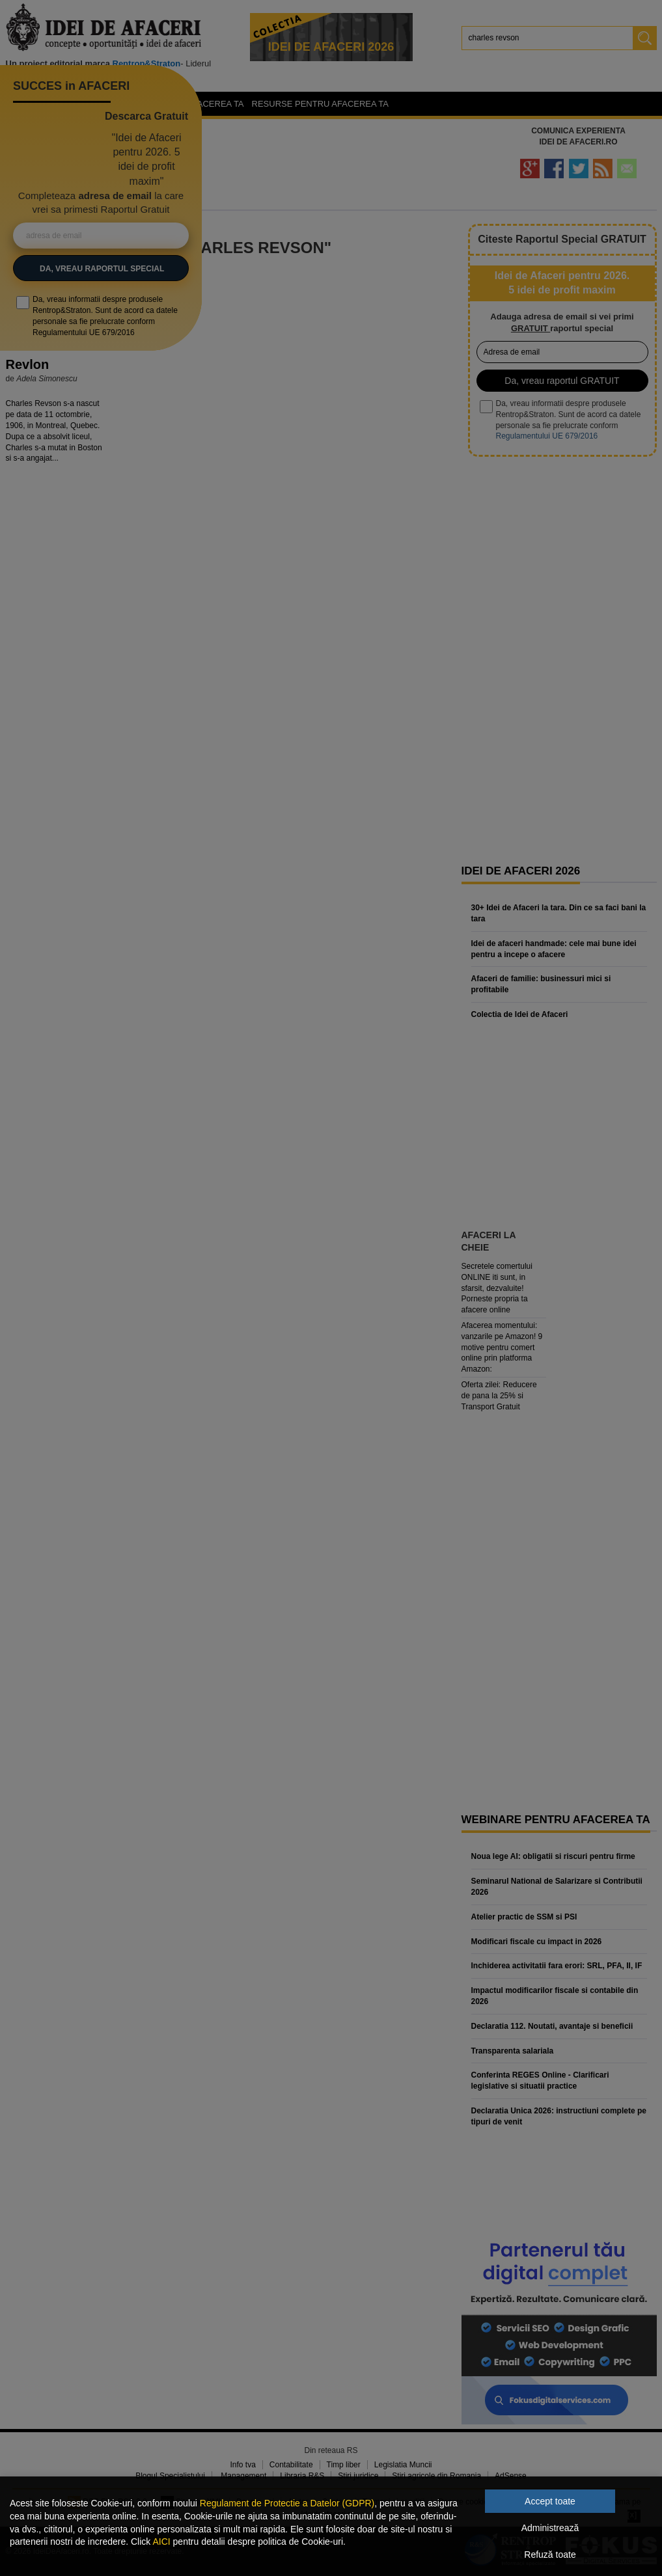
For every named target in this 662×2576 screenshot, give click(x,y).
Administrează (550, 2528)
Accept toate (550, 2501)
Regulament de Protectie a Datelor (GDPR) (287, 2503)
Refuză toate (549, 2554)
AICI (161, 2541)
